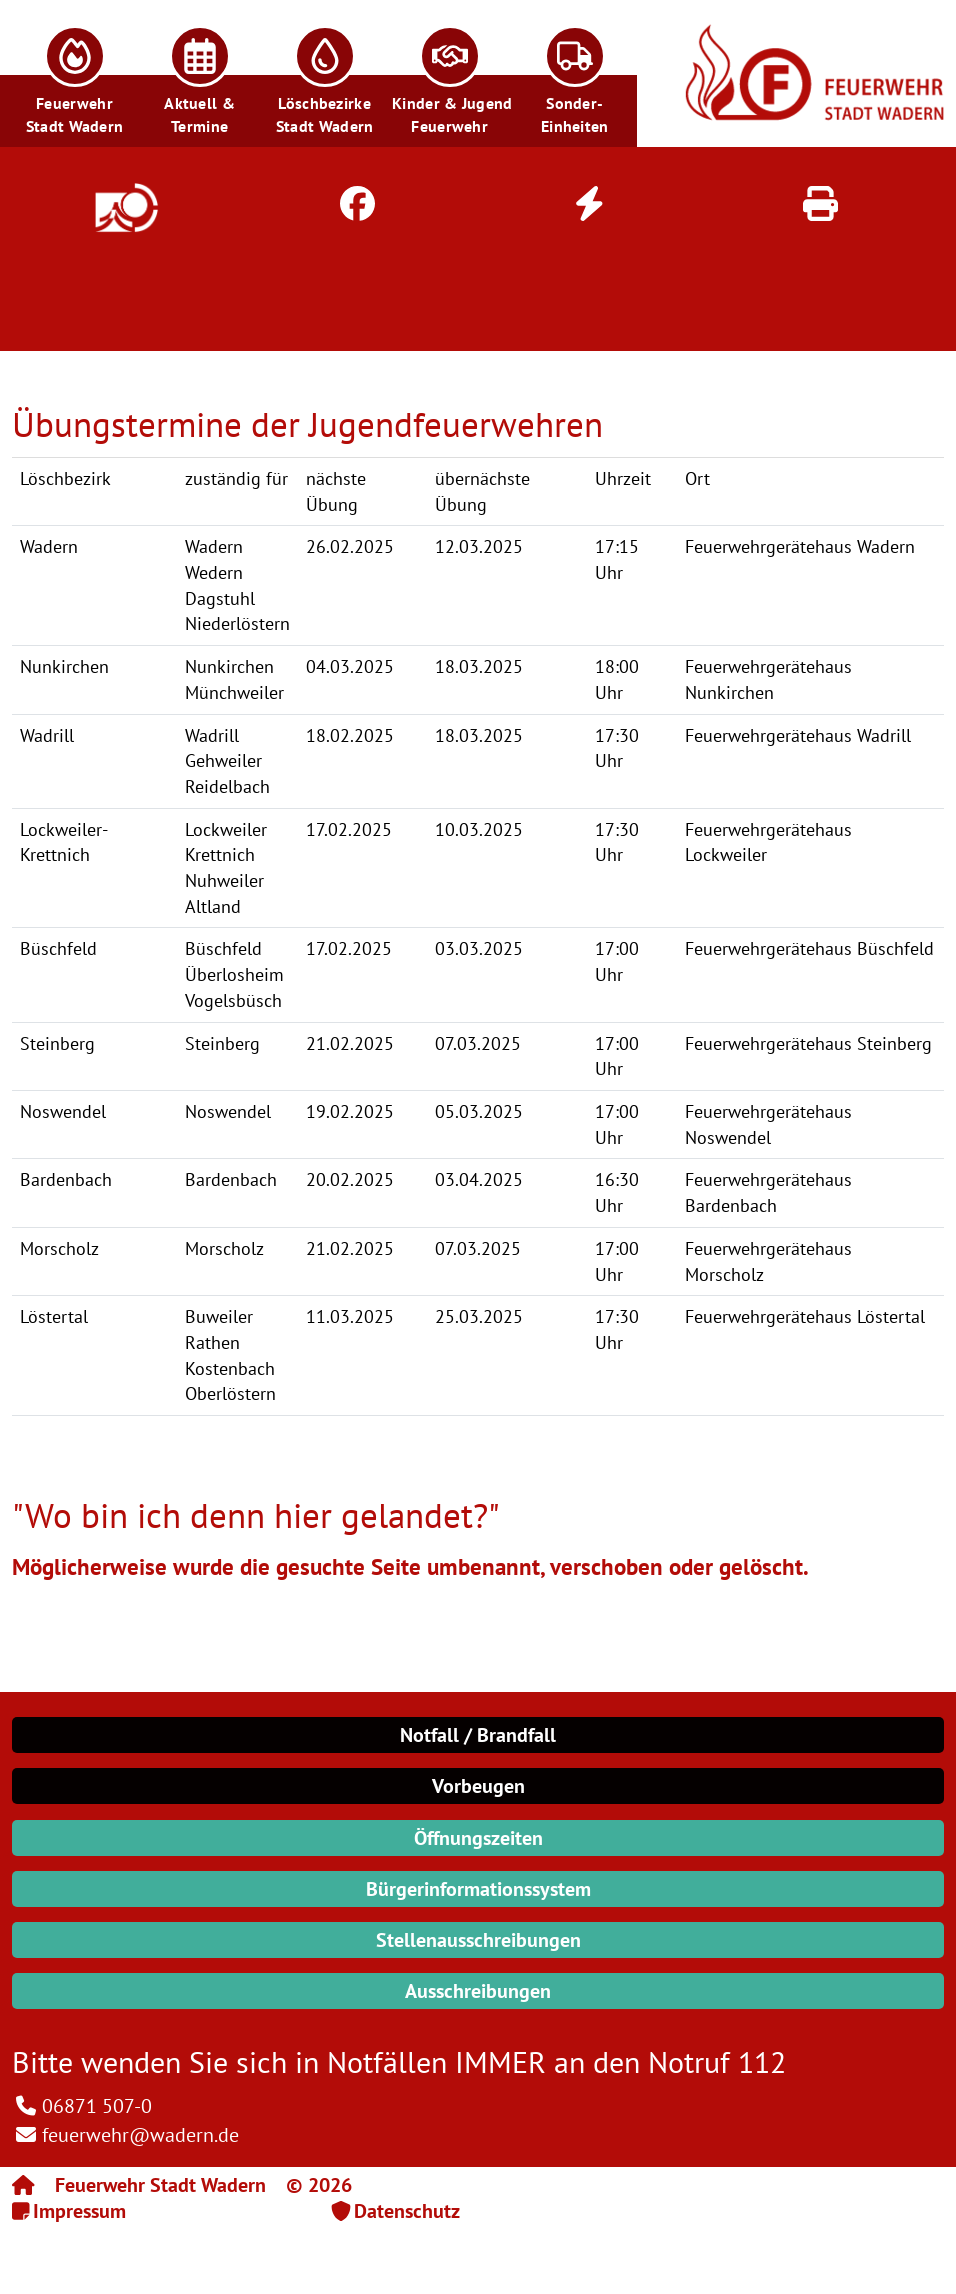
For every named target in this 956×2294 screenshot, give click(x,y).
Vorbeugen (478, 1786)
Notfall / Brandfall (478, 1735)
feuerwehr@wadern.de (140, 2135)
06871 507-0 (97, 2106)
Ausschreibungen (478, 1991)
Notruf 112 (717, 2061)
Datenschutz (407, 2211)
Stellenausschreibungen (478, 1940)
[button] (74, 73)
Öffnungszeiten (478, 1838)
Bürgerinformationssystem (478, 1889)
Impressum (79, 2211)
